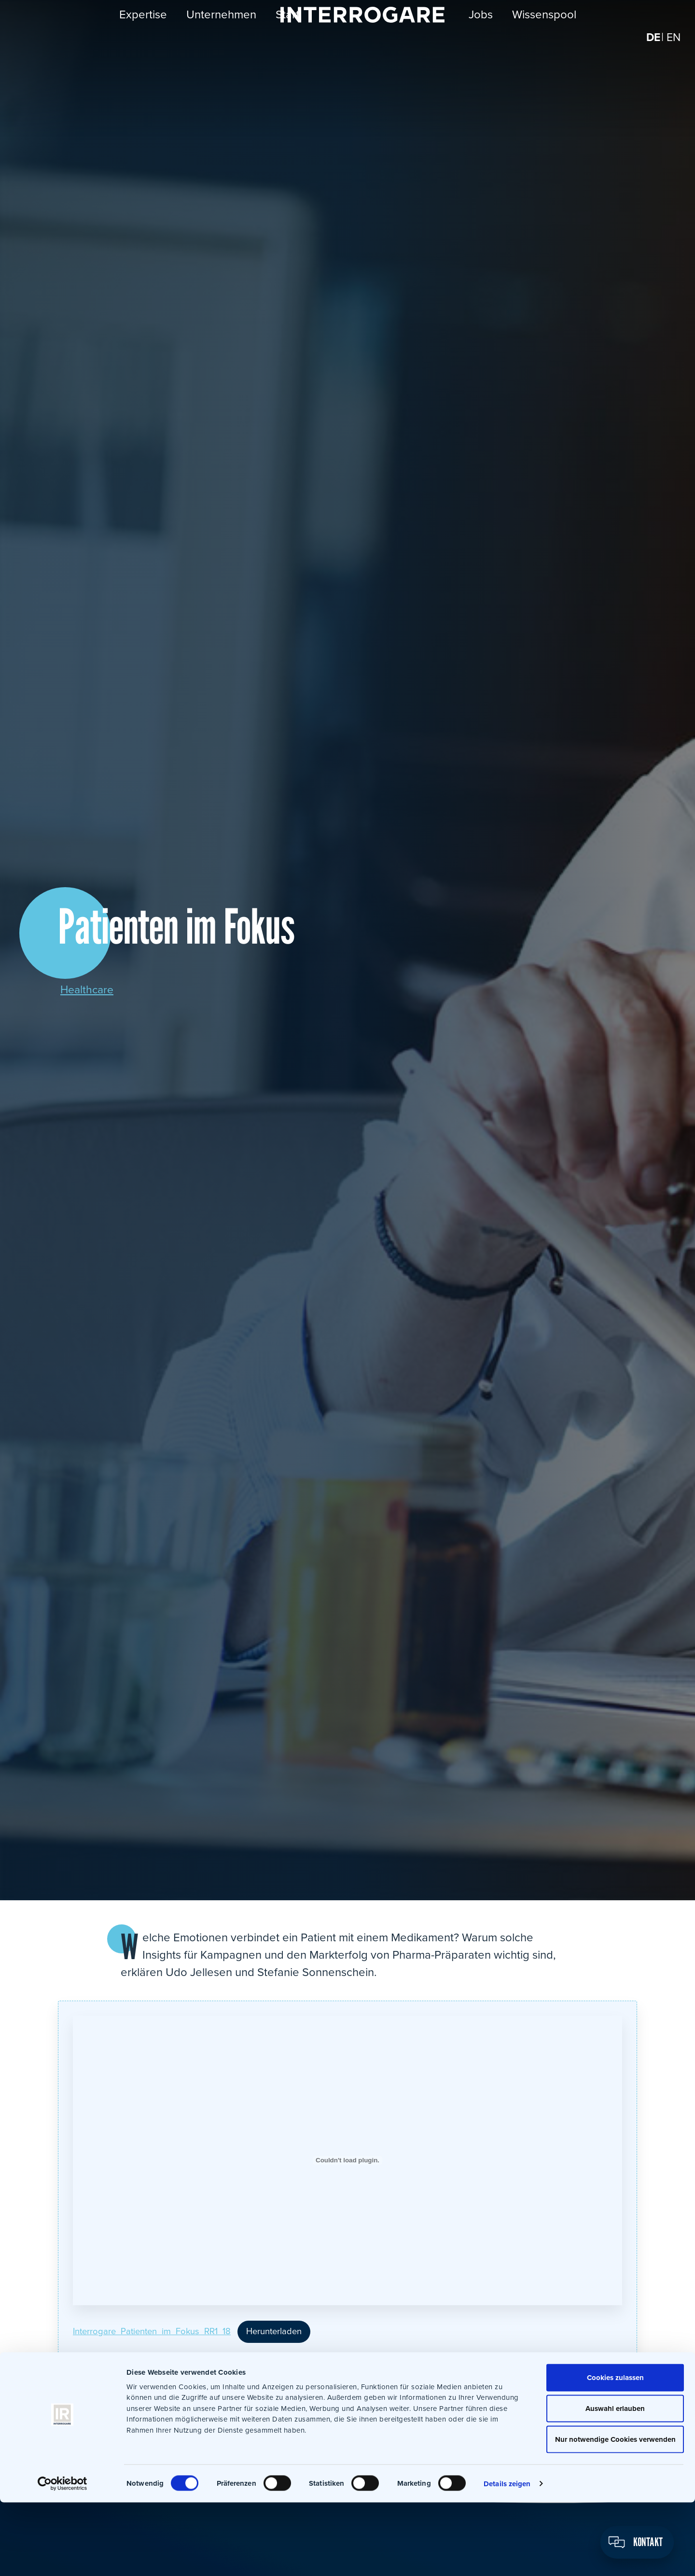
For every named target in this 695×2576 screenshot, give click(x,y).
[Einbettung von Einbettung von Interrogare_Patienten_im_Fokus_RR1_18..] (347, 2160)
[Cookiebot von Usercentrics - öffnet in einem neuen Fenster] (62, 2557)
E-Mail (323, 2396)
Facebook (190, 2396)
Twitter (216, 2396)
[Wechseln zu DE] (651, 43)
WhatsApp (296, 2396)
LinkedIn (243, 2396)
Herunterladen (288, 2330)
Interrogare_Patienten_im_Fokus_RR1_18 (157, 2330)
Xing (269, 2396)
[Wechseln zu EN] (673, 43)
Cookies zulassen (614, 2451)
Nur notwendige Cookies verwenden (614, 2512)
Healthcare (88, 990)
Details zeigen (507, 2557)
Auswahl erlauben (614, 2482)
